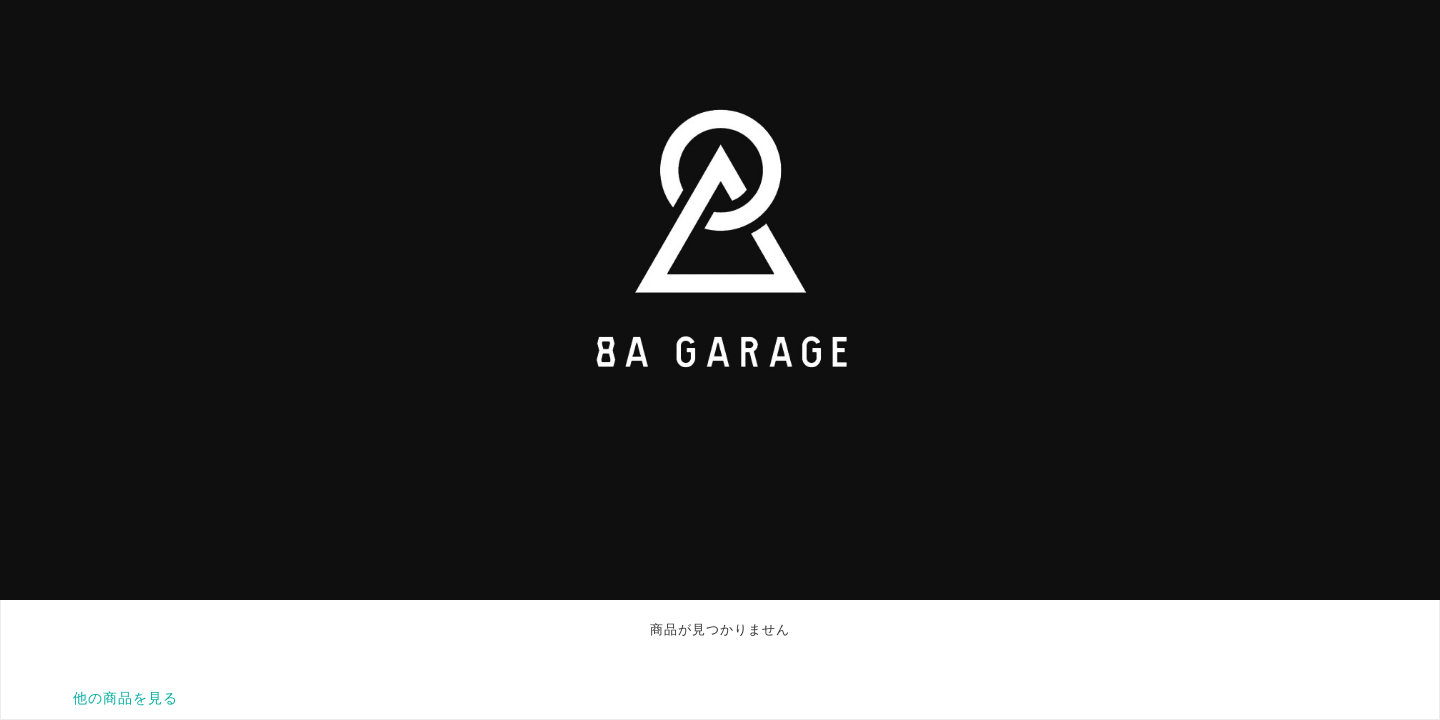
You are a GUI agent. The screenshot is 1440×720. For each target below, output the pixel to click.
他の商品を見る (125, 698)
